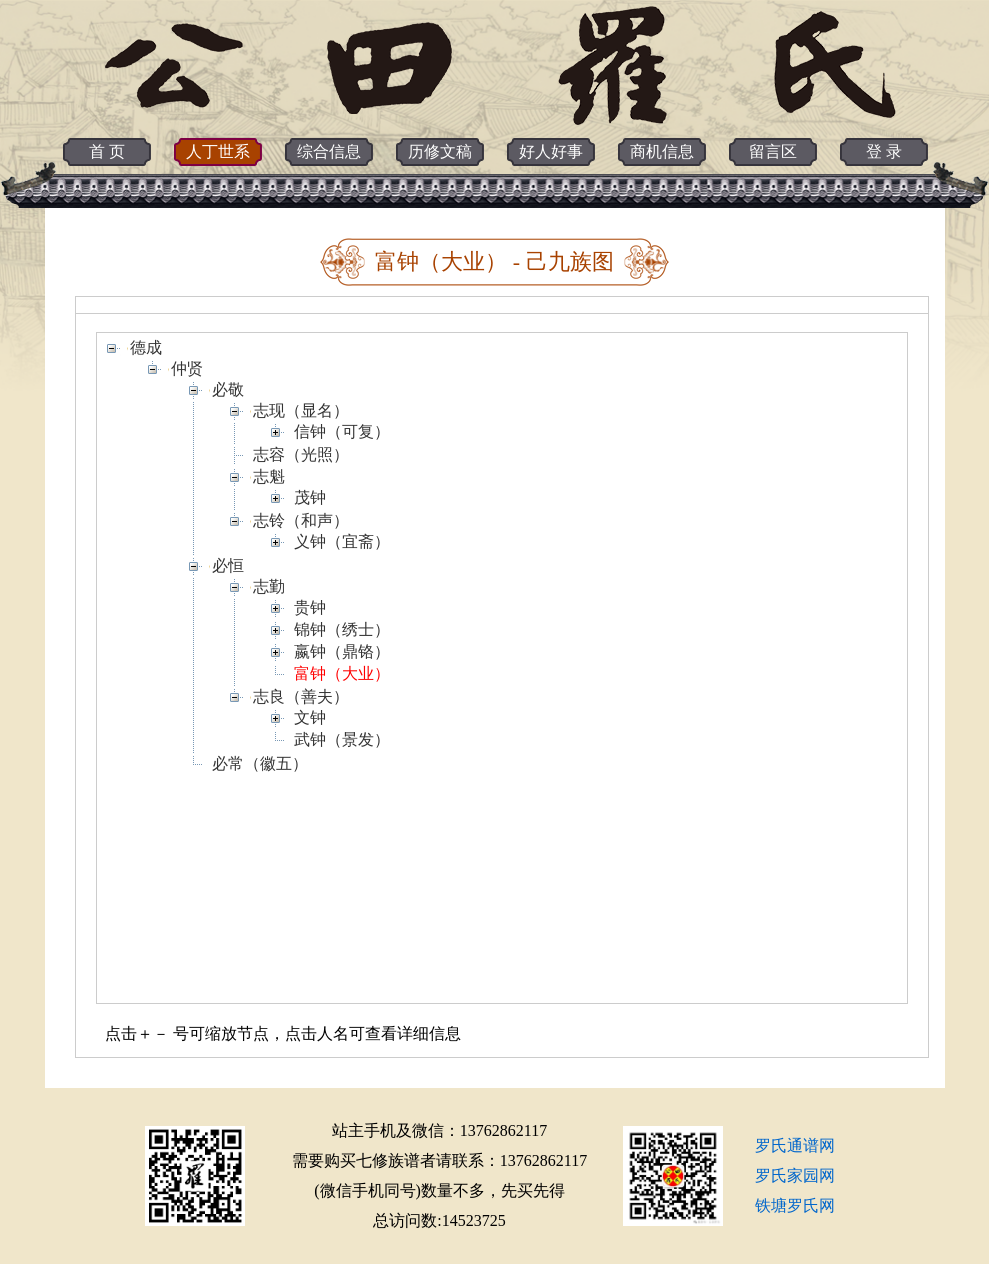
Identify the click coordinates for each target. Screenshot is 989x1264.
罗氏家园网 (795, 1175)
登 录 (884, 151)
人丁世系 (218, 151)
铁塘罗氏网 (795, 1205)
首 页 (107, 151)
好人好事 (551, 151)
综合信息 (329, 151)
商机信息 (662, 151)
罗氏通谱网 (795, 1145)
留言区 (773, 151)
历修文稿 (440, 151)
